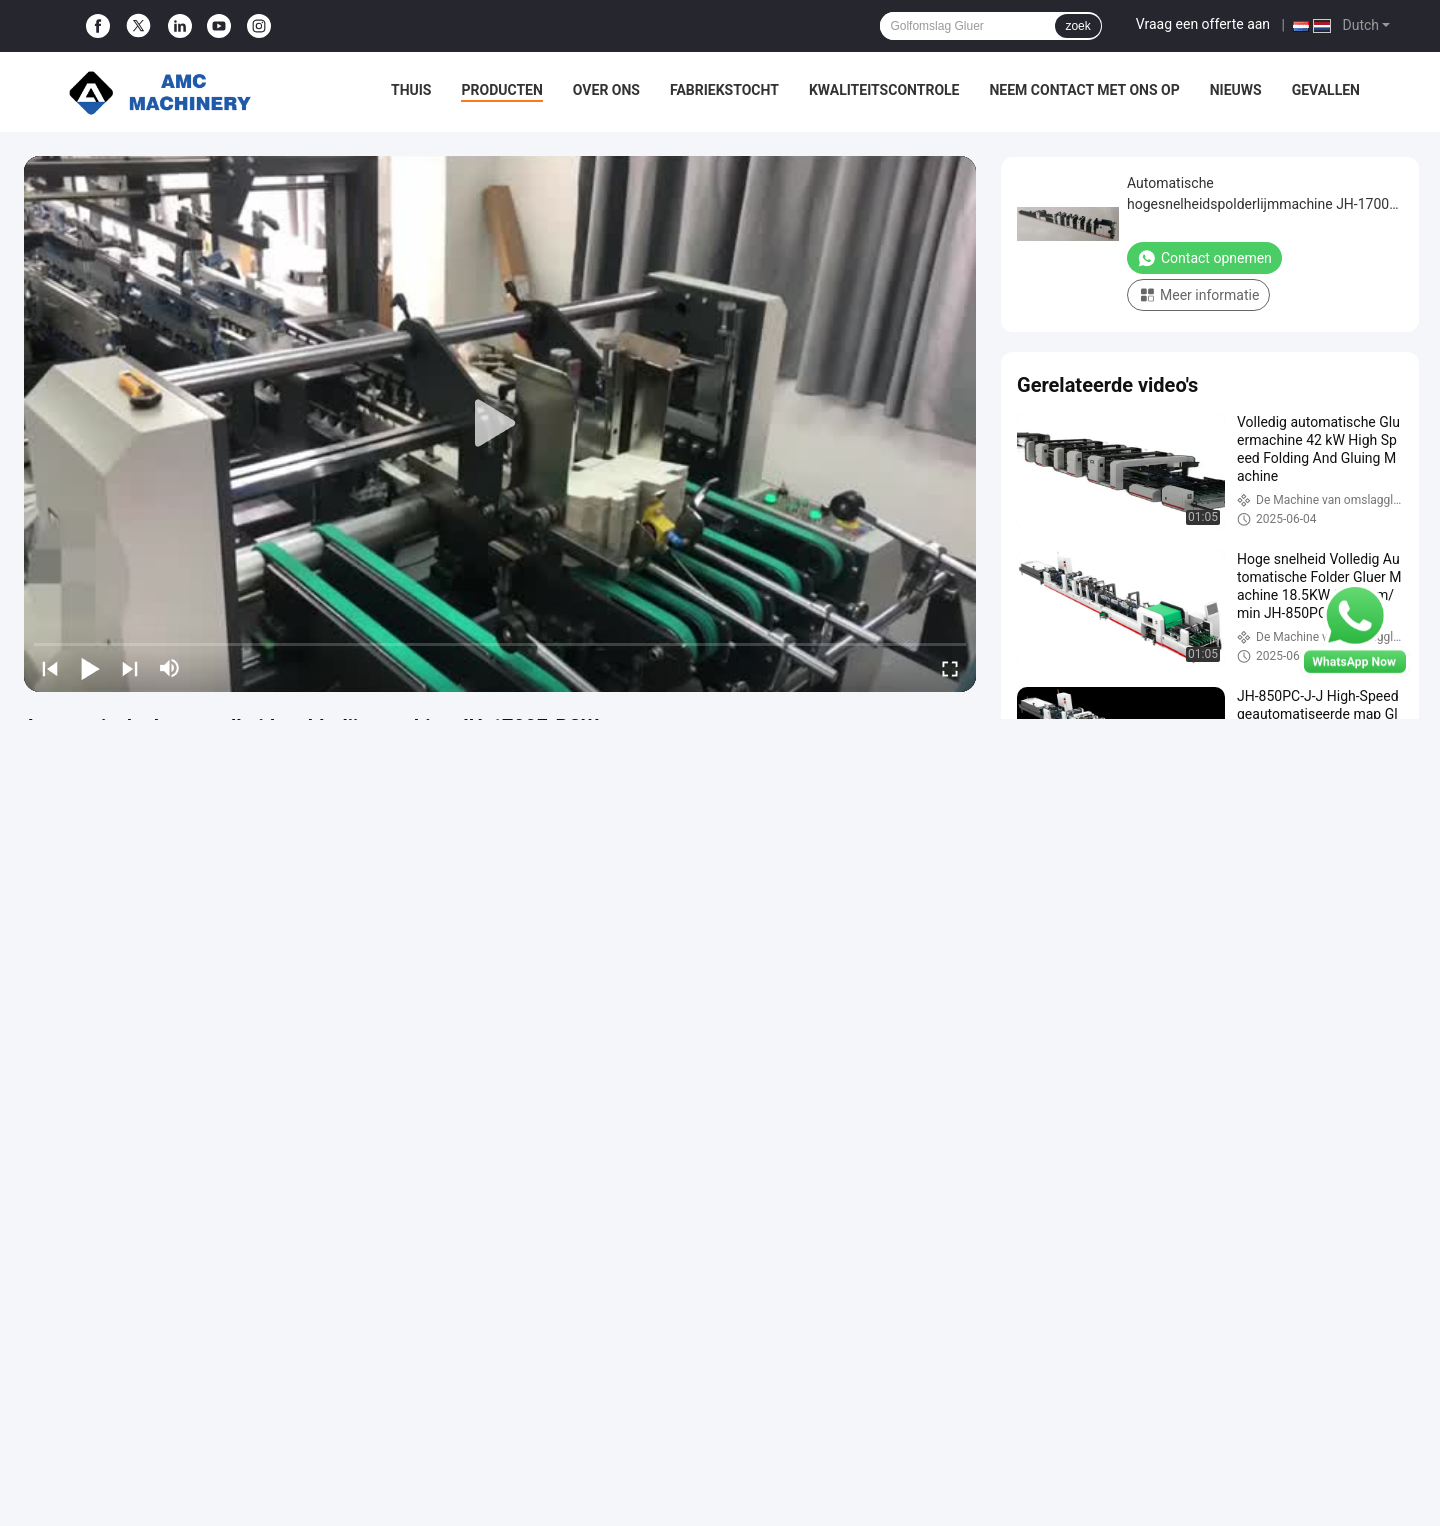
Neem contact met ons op (1084, 90)
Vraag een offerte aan (1203, 24)
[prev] (50, 668)
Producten (501, 90)
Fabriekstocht (724, 90)
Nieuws (1236, 90)
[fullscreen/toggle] (950, 668)
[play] (500, 424)
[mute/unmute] (170, 668)
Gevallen (1326, 90)
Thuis (411, 90)
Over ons (606, 90)
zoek (1077, 26)
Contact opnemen (1204, 258)
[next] (130, 668)
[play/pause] (90, 668)
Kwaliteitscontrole (884, 90)
